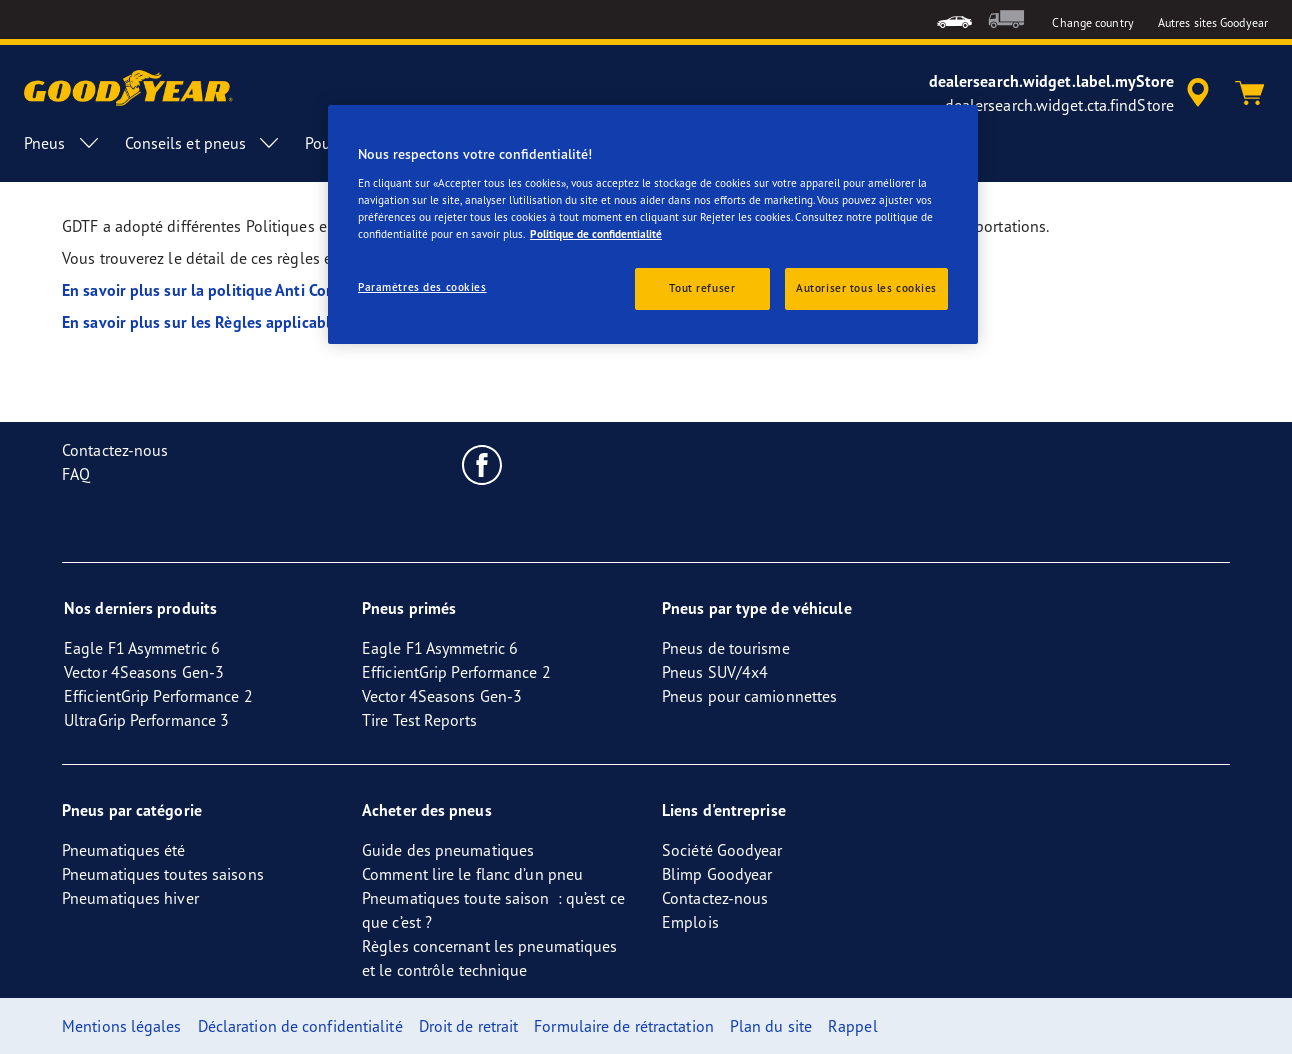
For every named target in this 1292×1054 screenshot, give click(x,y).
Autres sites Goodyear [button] (1213, 22)
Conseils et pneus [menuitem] (203, 143)
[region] (653, 224)
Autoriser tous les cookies (866, 288)
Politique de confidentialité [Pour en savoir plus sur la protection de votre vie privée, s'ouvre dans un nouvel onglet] (596, 234)
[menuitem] (954, 19)
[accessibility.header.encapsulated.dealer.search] (1072, 93)
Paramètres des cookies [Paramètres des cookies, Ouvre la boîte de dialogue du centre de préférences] (422, 287)
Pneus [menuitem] (62, 143)
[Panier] (1250, 93)
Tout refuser (702, 288)
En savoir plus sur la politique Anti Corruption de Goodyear (270, 290)
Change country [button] (1092, 22)
